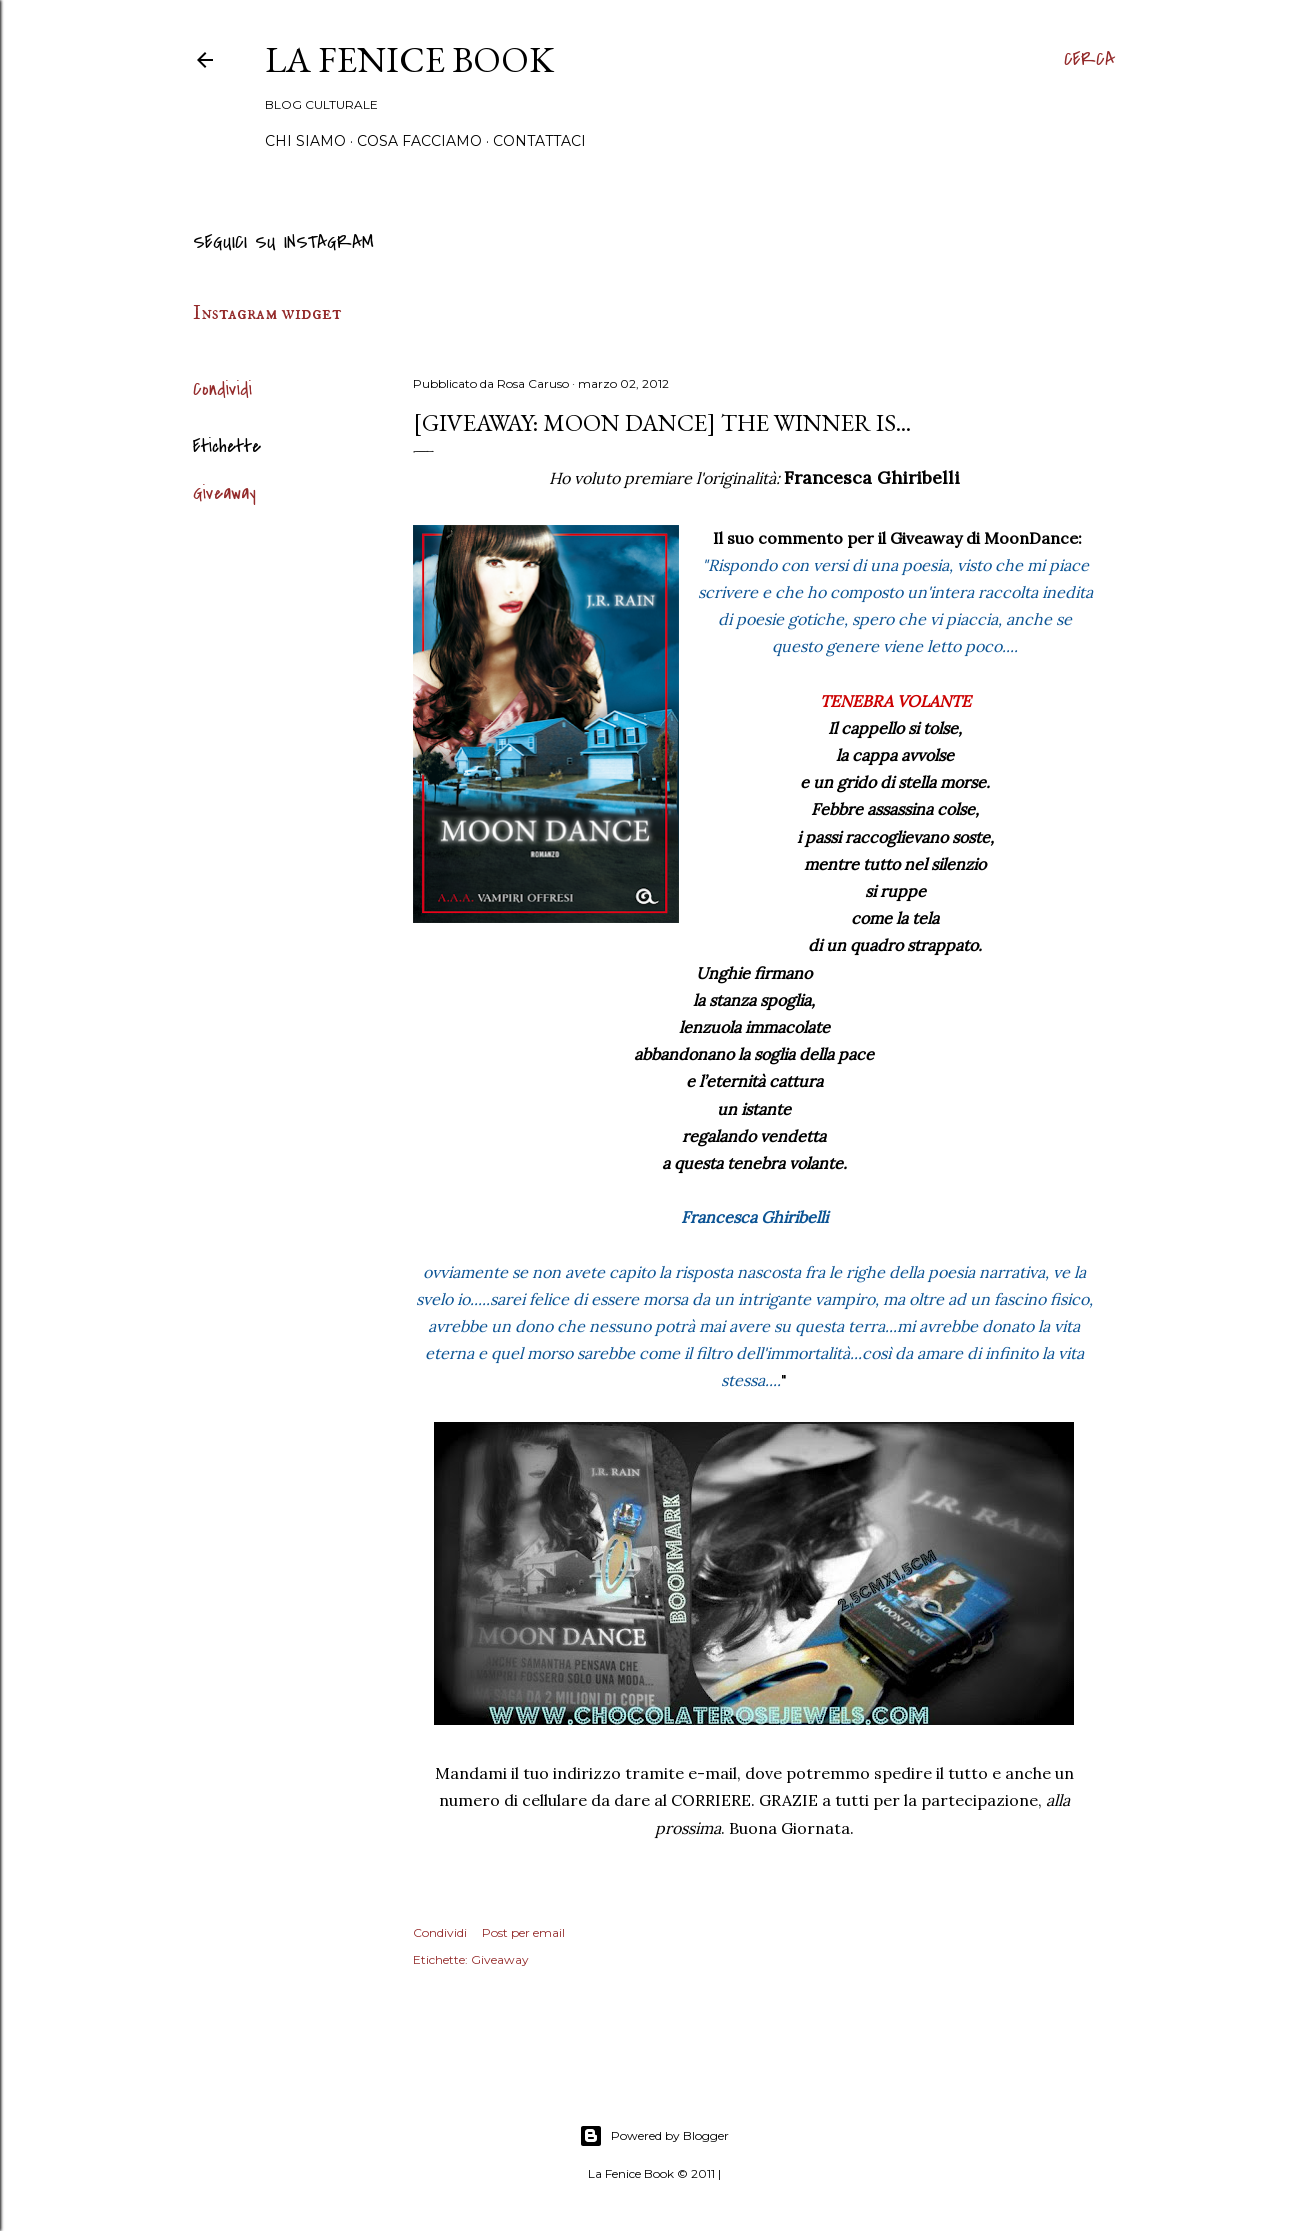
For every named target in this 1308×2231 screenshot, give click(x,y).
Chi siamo (305, 141)
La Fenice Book (409, 59)
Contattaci (539, 141)
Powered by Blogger (654, 2136)
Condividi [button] (222, 389)
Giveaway (224, 493)
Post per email (523, 1932)
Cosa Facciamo (419, 141)
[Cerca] (1089, 60)
